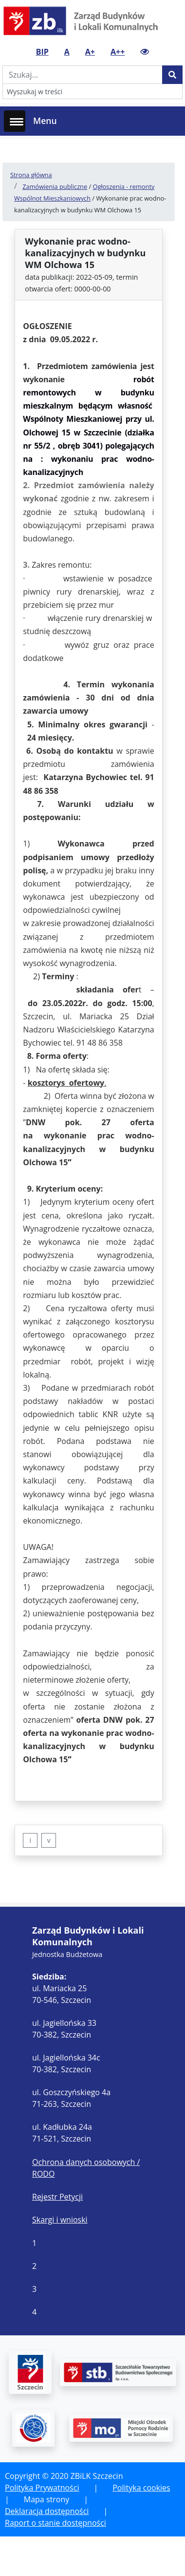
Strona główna (31, 174)
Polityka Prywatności (42, 2487)
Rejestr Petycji (57, 2196)
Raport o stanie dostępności (55, 2522)
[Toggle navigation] (171, 121)
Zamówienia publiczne (54, 186)
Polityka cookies (141, 2487)
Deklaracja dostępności (47, 2511)
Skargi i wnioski (60, 2219)
